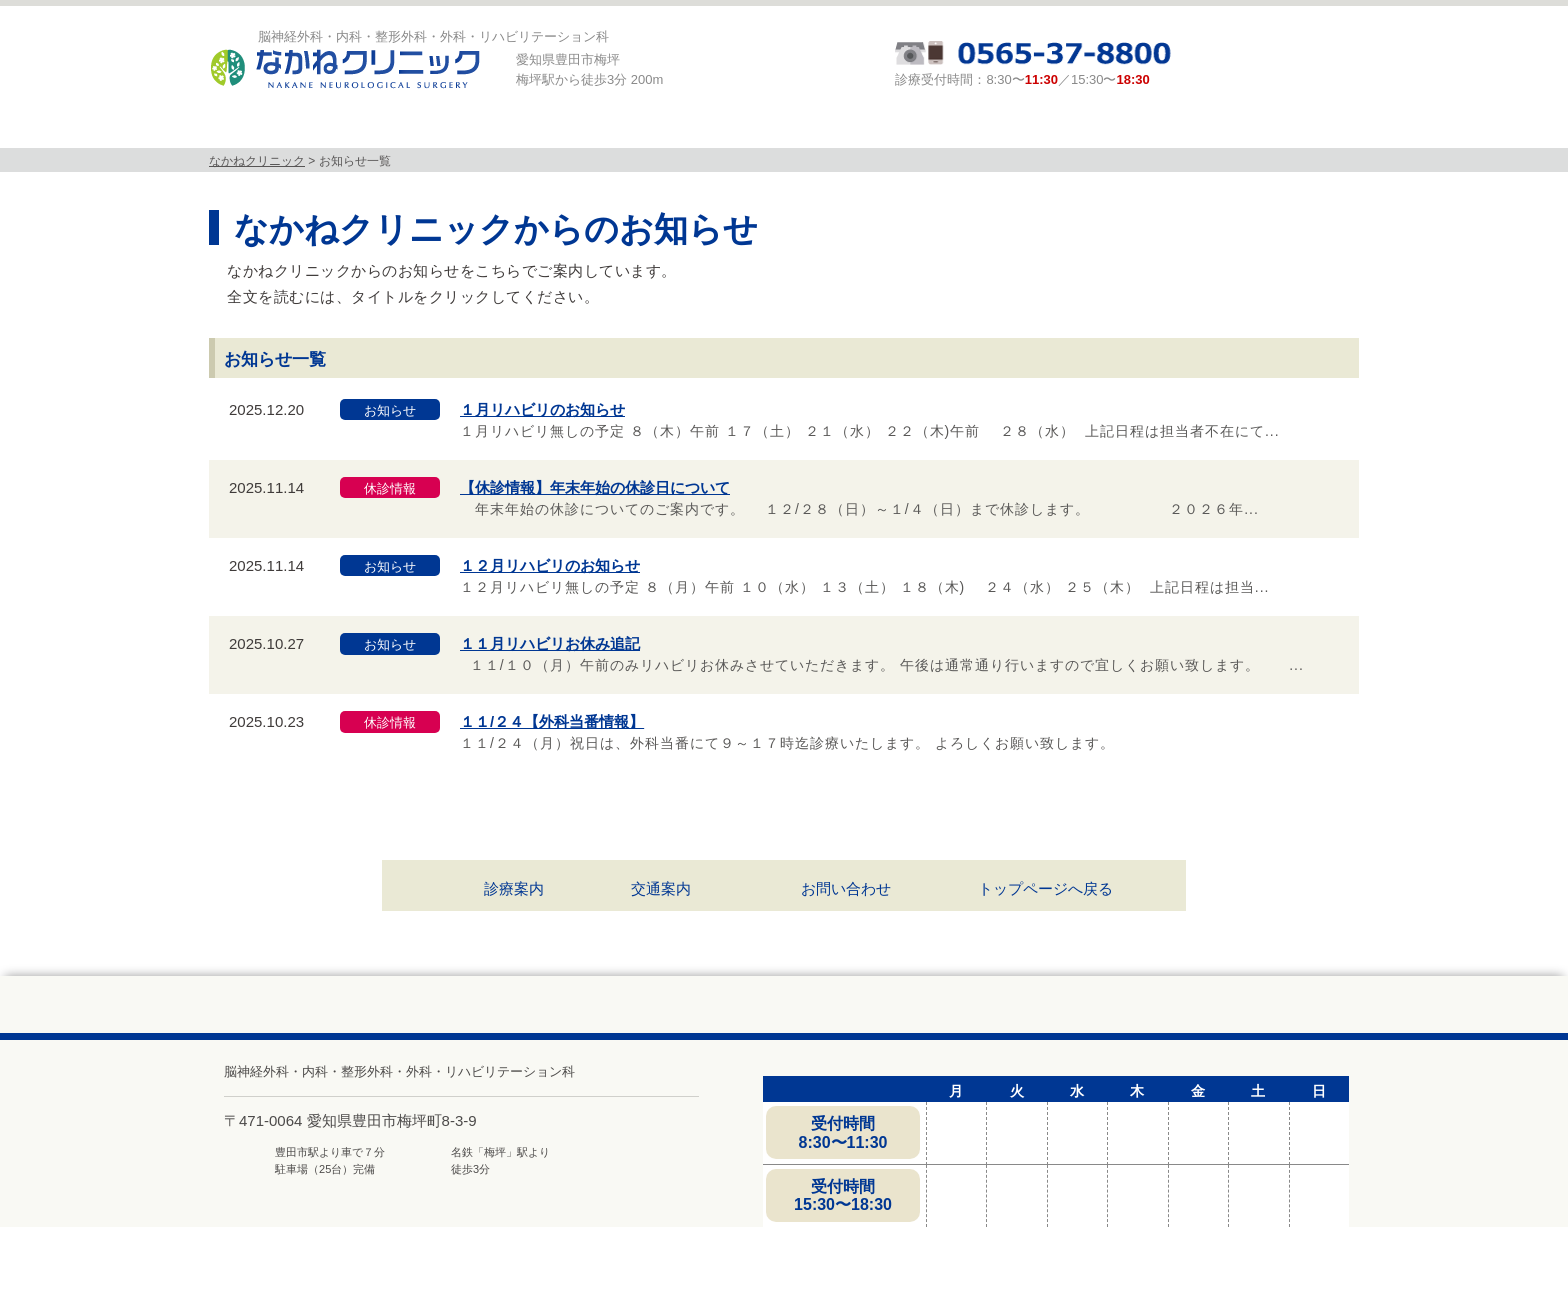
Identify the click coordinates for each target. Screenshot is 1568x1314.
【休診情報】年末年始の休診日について (595, 487)
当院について (373, 128)
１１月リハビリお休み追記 (550, 643)
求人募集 (1187, 128)
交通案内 (661, 888)
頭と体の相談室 (1028, 128)
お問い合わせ (846, 888)
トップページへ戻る (1045, 888)
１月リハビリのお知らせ (542, 409)
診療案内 (865, 128)
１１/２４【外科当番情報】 (552, 721)
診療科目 (537, 128)
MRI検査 (701, 128)
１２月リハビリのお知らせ (550, 565)
